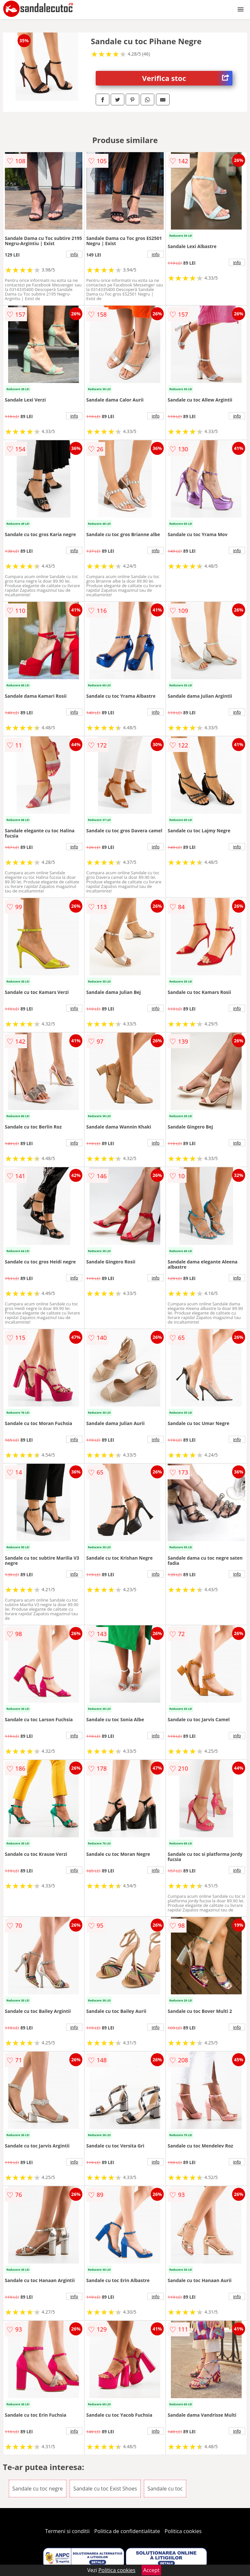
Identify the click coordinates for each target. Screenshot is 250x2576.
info (74, 254)
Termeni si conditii (67, 2531)
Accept (151, 2570)
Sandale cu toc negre (37, 2488)
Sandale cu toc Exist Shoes (105, 2488)
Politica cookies (183, 2531)
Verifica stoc (187, 78)
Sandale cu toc (165, 2488)
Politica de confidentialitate (127, 2531)
